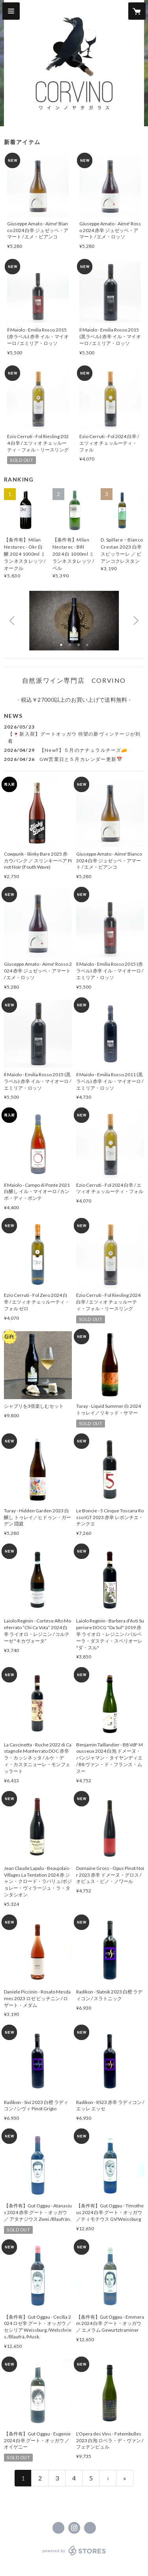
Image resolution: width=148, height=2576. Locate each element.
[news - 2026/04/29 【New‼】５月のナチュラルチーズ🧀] (74, 750)
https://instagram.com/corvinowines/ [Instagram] (74, 2528)
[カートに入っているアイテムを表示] (137, 11)
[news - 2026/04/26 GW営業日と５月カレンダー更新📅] (74, 759)
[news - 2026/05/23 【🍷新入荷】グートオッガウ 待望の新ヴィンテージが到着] (74, 734)
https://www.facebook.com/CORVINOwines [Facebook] (58, 2528)
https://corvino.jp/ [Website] (90, 2528)
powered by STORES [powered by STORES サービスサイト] (74, 2555)
